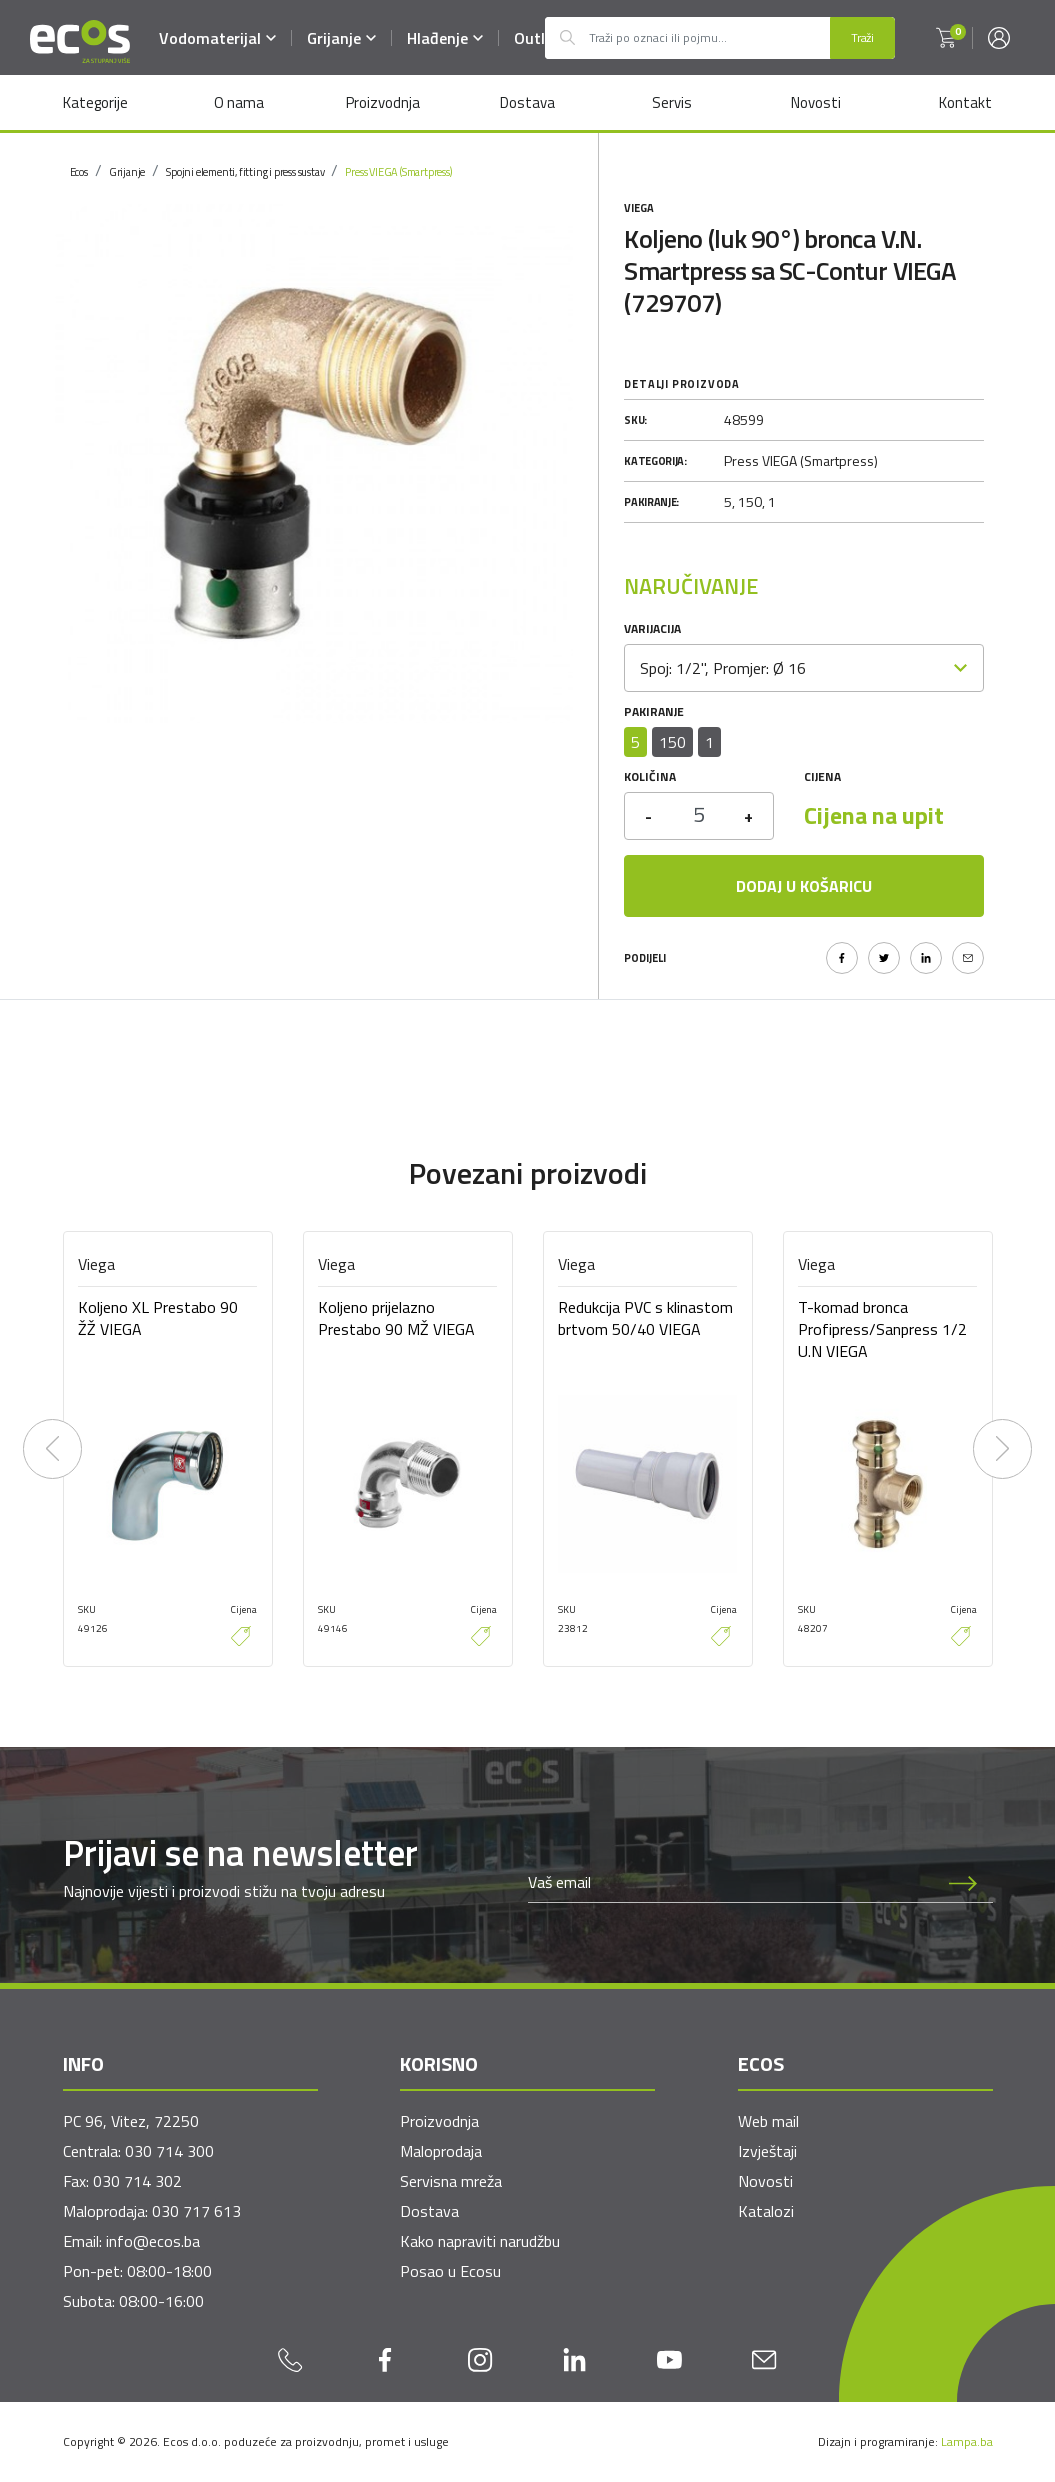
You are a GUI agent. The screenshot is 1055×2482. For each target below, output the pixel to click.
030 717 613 (196, 2211)
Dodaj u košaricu (804, 886)
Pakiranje (654, 711)
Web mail (768, 2121)
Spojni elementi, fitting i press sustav (245, 172)
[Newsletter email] (731, 1882)
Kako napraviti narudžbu (480, 2241)
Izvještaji (767, 2151)
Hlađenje (446, 38)
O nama (238, 102)
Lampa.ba (967, 2441)
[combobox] (804, 668)
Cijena (822, 776)
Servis (671, 102)
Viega (639, 208)
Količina (650, 776)
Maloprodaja (441, 2151)
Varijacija (652, 628)
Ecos (79, 172)
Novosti (816, 102)
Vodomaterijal (218, 38)
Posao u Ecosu (450, 2271)
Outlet (538, 38)
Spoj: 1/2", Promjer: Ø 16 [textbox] (723, 668)
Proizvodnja (383, 102)
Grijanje (342, 38)
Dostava (527, 102)
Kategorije (94, 102)
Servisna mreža (451, 2181)
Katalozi (766, 2211)
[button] (946, 38)
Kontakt (966, 102)
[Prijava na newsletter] (963, 1882)
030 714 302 (137, 2181)
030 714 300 (169, 2151)
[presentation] (53, 1449)
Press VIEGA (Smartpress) (398, 172)
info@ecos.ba (153, 2241)
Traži (862, 37)
